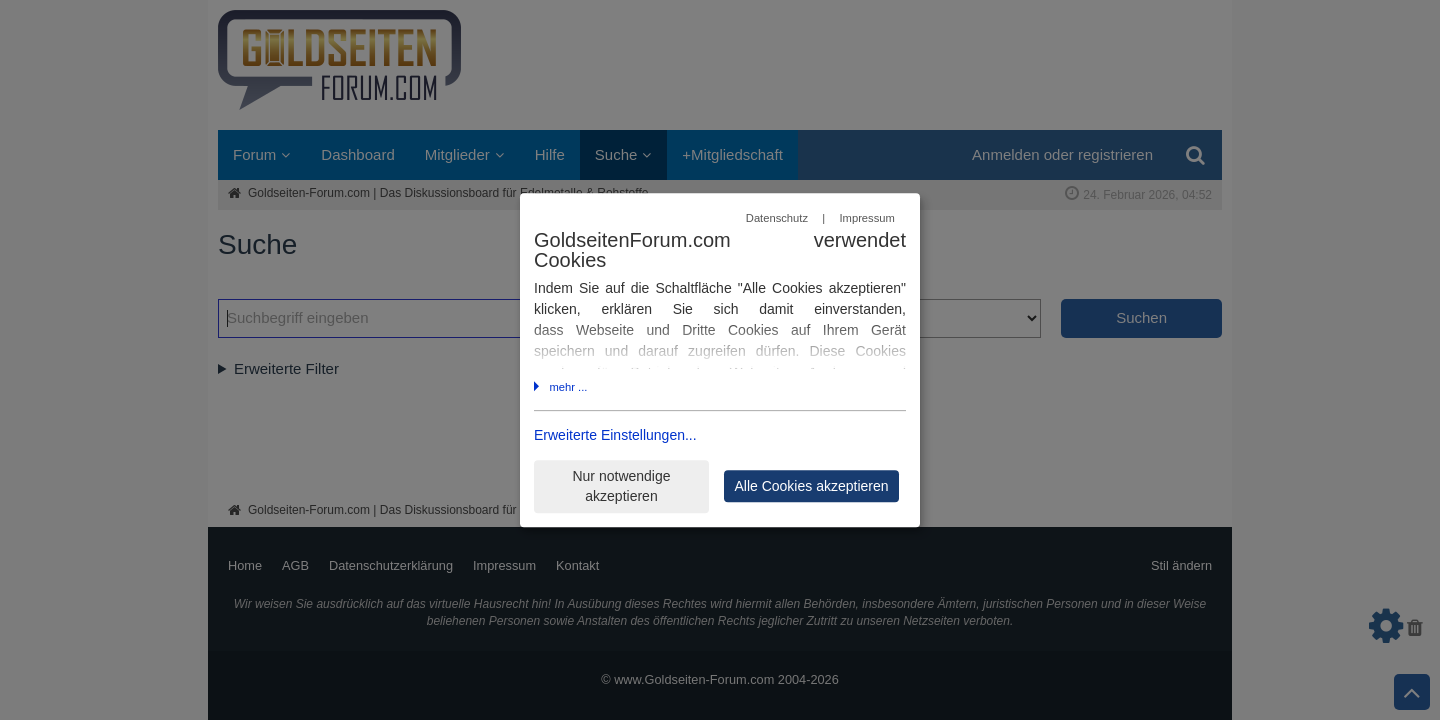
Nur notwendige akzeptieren (621, 486)
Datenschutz (777, 218)
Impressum (866, 218)
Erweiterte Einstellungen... (615, 436)
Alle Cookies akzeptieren (811, 486)
